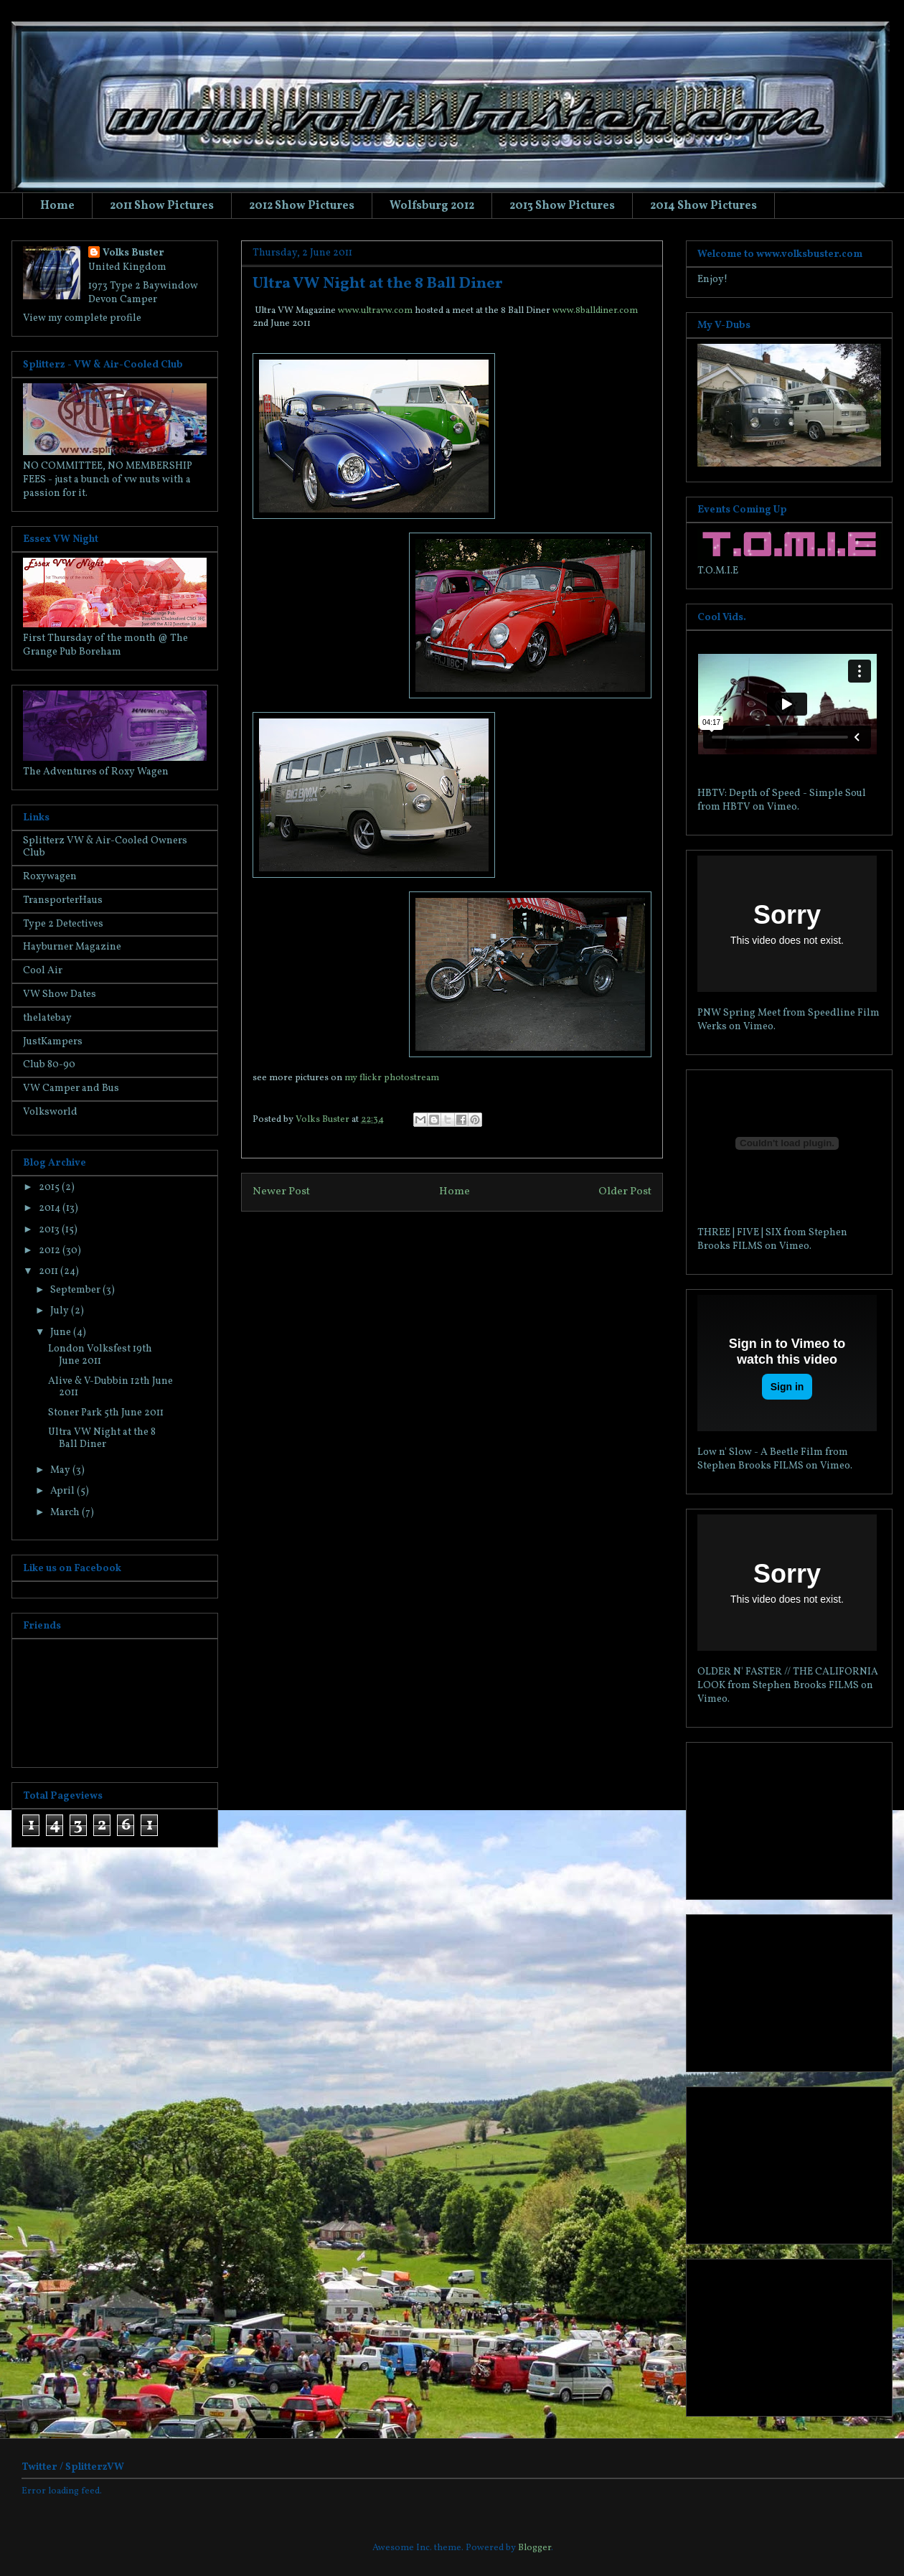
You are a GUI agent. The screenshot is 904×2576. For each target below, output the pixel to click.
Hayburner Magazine (72, 947)
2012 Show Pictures (301, 206)
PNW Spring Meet (739, 1013)
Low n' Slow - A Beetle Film (760, 1452)
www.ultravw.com (375, 310)
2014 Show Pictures (703, 206)
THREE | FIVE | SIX (739, 1233)
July (60, 1311)
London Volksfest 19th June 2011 (100, 1355)
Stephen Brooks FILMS (750, 1466)
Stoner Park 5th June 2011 (106, 1413)
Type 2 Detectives (63, 924)
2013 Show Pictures (562, 206)
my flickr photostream (391, 1078)
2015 (50, 1187)
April (63, 1491)
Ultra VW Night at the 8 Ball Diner (102, 1438)
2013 (50, 1230)
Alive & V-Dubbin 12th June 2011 (110, 1387)
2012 (50, 1250)
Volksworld (50, 1112)
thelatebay (47, 1018)
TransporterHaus (63, 900)
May (61, 1470)
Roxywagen (50, 877)
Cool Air (42, 971)
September (76, 1290)
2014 (50, 1208)
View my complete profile (82, 318)
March (66, 1512)
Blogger (534, 2548)
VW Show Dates (59, 994)
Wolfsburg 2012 (432, 206)
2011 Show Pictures (162, 206)
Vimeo (782, 807)
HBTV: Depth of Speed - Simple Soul (781, 793)
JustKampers (53, 1042)
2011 (49, 1271)
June (61, 1332)
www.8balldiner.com (595, 310)
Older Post (624, 1191)
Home (57, 206)
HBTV (736, 807)
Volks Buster (133, 253)
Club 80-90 (49, 1065)
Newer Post (281, 1191)
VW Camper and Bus (71, 1088)
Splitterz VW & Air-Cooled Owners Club (105, 847)
